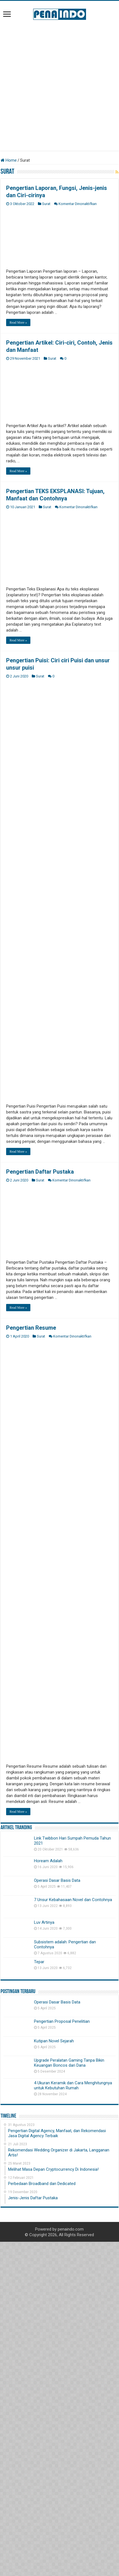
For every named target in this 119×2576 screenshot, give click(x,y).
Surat (46, 204)
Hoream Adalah (48, 2208)
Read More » (18, 322)
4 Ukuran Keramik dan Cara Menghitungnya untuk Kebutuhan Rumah (73, 2433)
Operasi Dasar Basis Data (57, 2228)
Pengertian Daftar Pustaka (40, 1171)
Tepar (39, 2309)
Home (9, 160)
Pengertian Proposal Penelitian (62, 2369)
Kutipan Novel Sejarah (54, 2388)
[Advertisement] (59, 85)
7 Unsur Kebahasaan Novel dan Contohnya (73, 2247)
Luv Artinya (44, 2270)
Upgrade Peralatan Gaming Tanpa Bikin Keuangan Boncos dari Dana (69, 2410)
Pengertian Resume (31, 1675)
